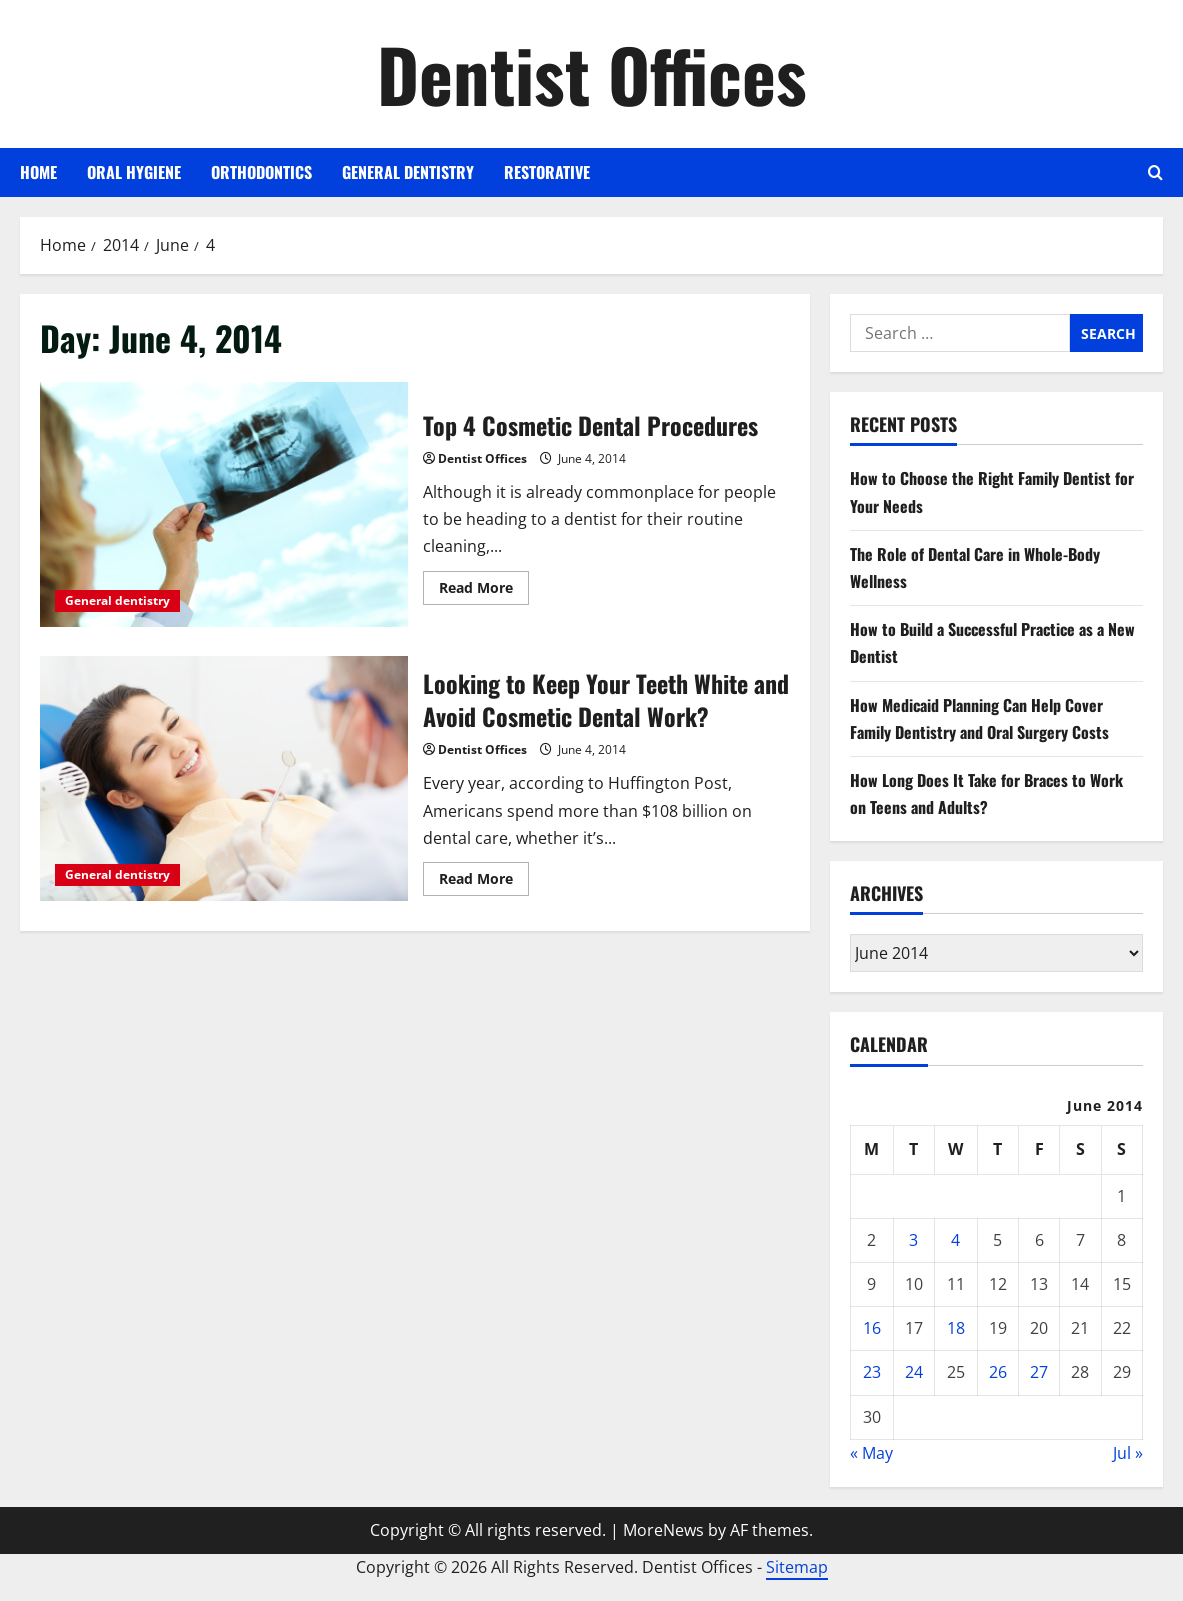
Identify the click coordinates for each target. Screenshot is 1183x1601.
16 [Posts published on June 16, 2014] (872, 1328)
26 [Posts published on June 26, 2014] (998, 1372)
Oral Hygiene (134, 172)
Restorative (547, 172)
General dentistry (408, 172)
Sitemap (797, 1567)
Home (38, 172)
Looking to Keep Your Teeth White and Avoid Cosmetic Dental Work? (224, 778)
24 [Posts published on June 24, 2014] (914, 1372)
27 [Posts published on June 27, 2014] (1039, 1372)
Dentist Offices (592, 73)
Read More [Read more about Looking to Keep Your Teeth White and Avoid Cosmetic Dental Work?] (484, 882)
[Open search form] (1155, 172)
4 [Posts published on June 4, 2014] (955, 1240)
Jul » (1128, 1453)
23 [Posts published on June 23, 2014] (872, 1372)
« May (871, 1453)
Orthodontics (261, 172)
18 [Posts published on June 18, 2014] (956, 1328)
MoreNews (663, 1530)
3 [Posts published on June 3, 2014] (913, 1240)
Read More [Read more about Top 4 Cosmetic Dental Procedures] (484, 591)
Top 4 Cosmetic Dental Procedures (224, 504)
